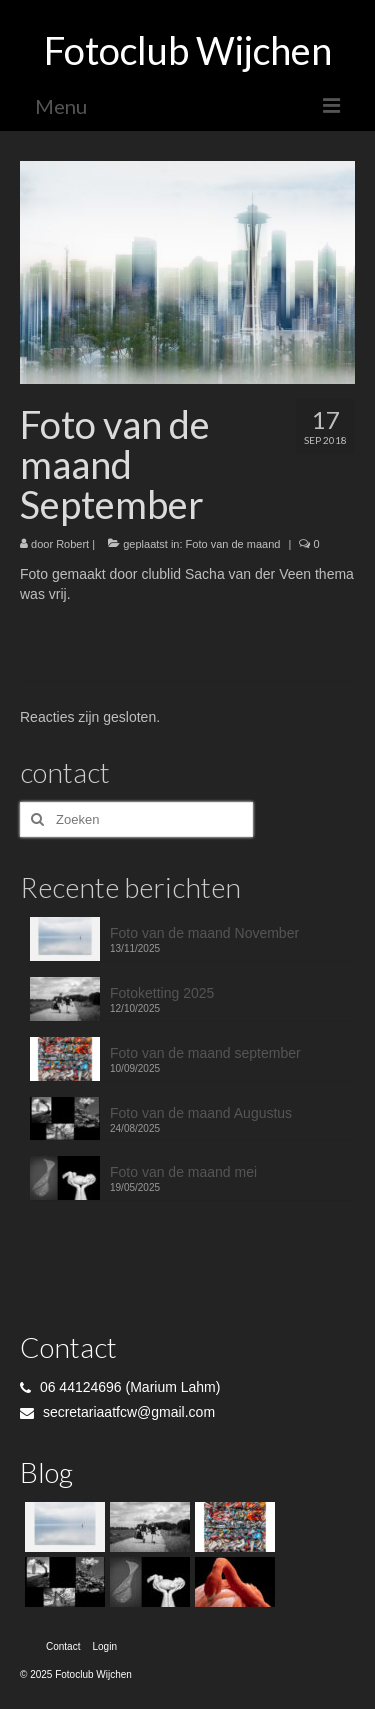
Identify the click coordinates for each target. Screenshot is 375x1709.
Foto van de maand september (205, 1053)
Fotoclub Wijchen (188, 50)
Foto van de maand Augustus (201, 1113)
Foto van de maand (233, 544)
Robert (72, 544)
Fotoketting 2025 (162, 993)
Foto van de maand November (204, 933)
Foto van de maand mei (183, 1172)
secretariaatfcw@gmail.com (117, 1412)
